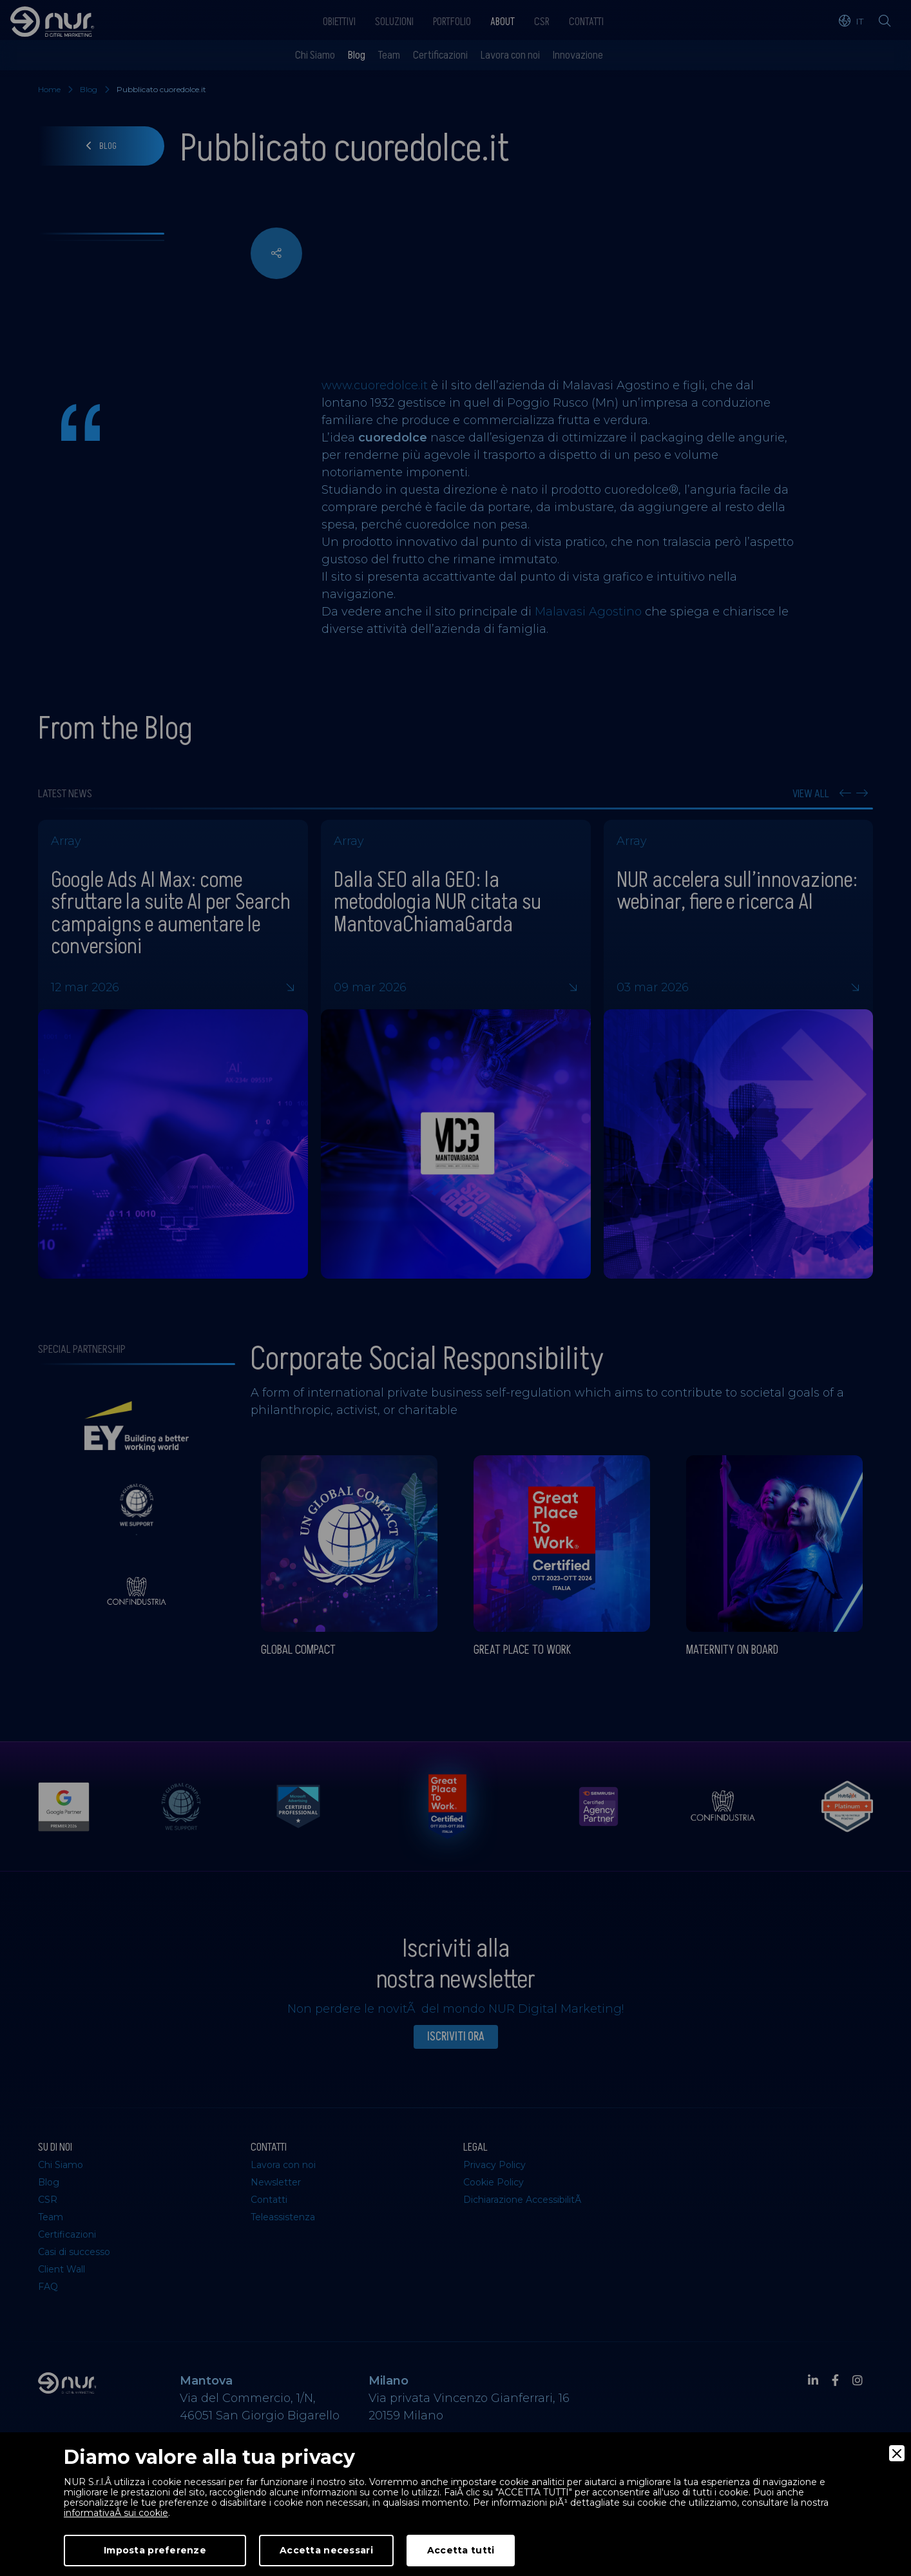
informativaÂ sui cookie (116, 2513)
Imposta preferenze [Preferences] (155, 2550)
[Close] (897, 2453)
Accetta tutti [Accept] (461, 2550)
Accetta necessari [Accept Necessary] (326, 2550)
